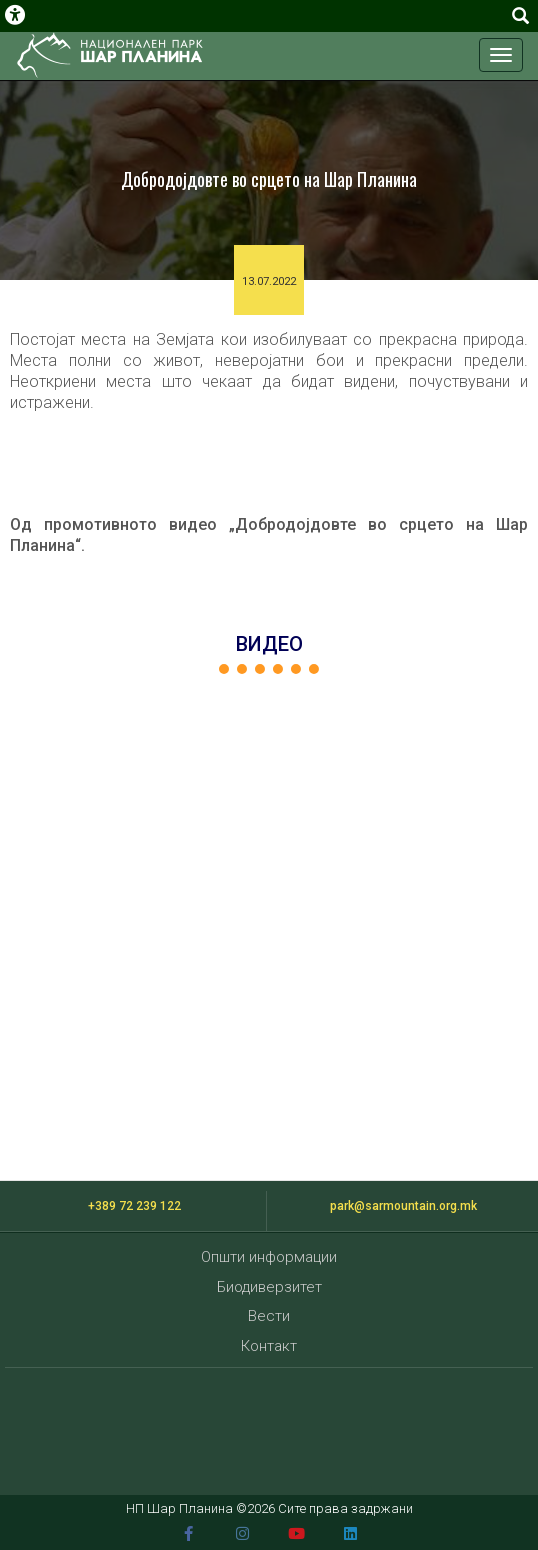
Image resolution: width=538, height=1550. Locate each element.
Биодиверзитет (269, 1287)
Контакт (269, 1346)
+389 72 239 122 (134, 1206)
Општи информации (269, 1257)
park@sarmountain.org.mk (403, 1206)
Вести (269, 1316)
